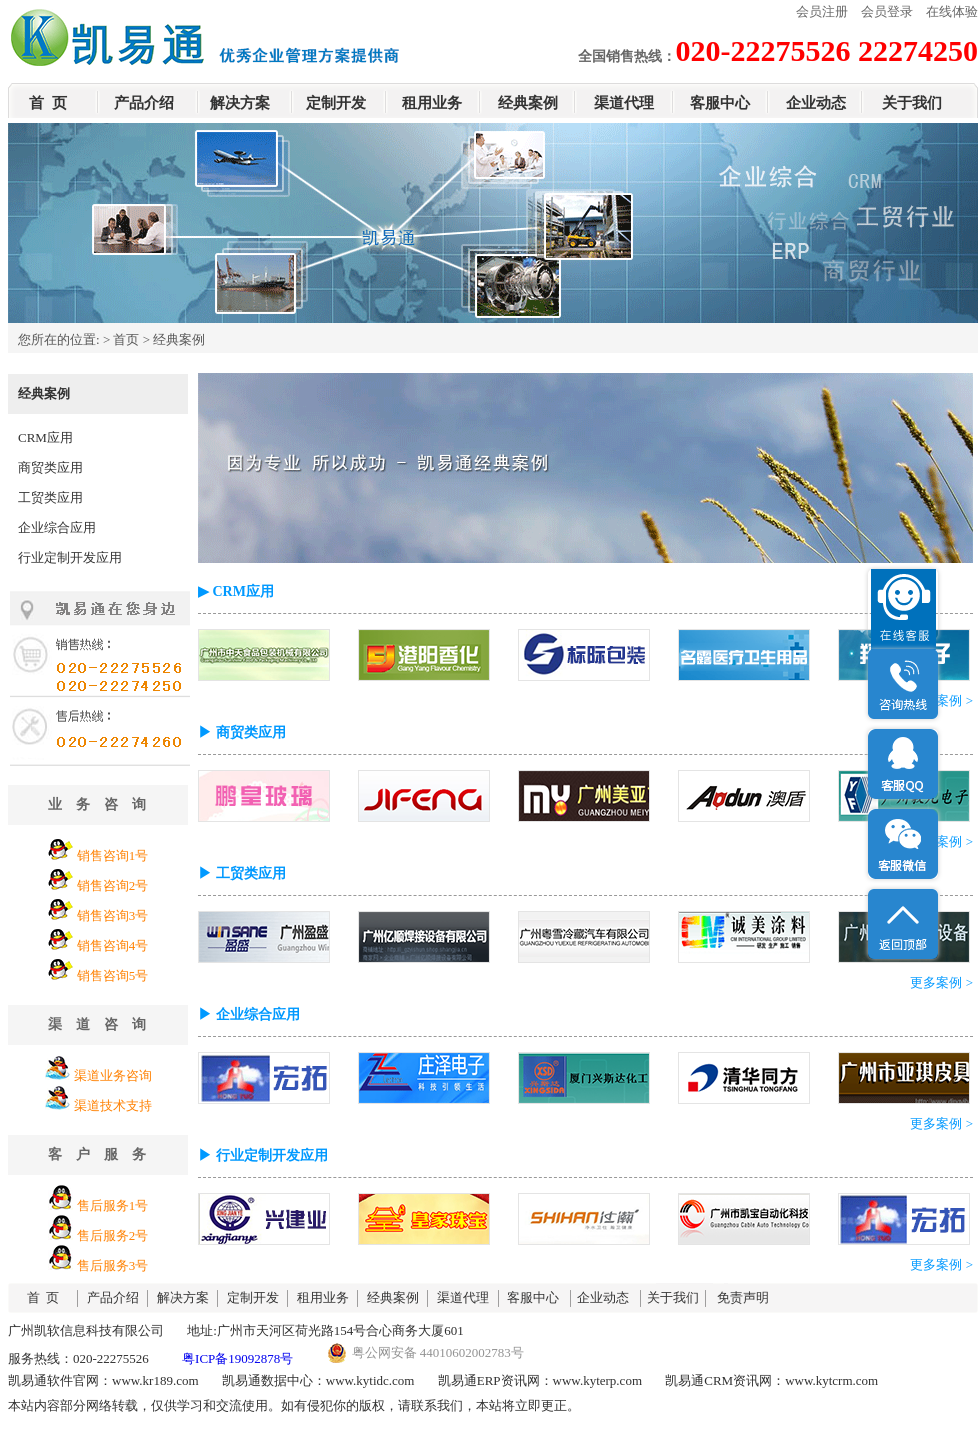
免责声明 (743, 1297)
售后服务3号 (113, 1265)
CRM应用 (45, 437)
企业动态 (816, 103)
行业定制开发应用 (70, 557)
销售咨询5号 (113, 975)
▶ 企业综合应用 (249, 1014)
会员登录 (887, 11)
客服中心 (720, 103)
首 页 (48, 103)
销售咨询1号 (113, 855)
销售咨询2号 (113, 885)
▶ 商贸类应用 (242, 732)
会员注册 (822, 11)
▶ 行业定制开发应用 (263, 1155)
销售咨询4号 (113, 945)
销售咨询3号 (113, 915)
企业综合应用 (57, 527)
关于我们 (912, 103)
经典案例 (528, 103)
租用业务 (432, 103)
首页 (126, 339)
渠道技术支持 (113, 1105)
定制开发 (336, 103)
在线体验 (952, 11)
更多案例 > (941, 700)
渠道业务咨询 (113, 1075)
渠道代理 (624, 103)
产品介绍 (144, 103)
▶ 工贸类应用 (242, 873)
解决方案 (240, 103)
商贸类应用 (50, 467)
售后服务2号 (113, 1235)
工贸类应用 (50, 497)
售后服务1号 (113, 1205)
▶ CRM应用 (236, 591)
